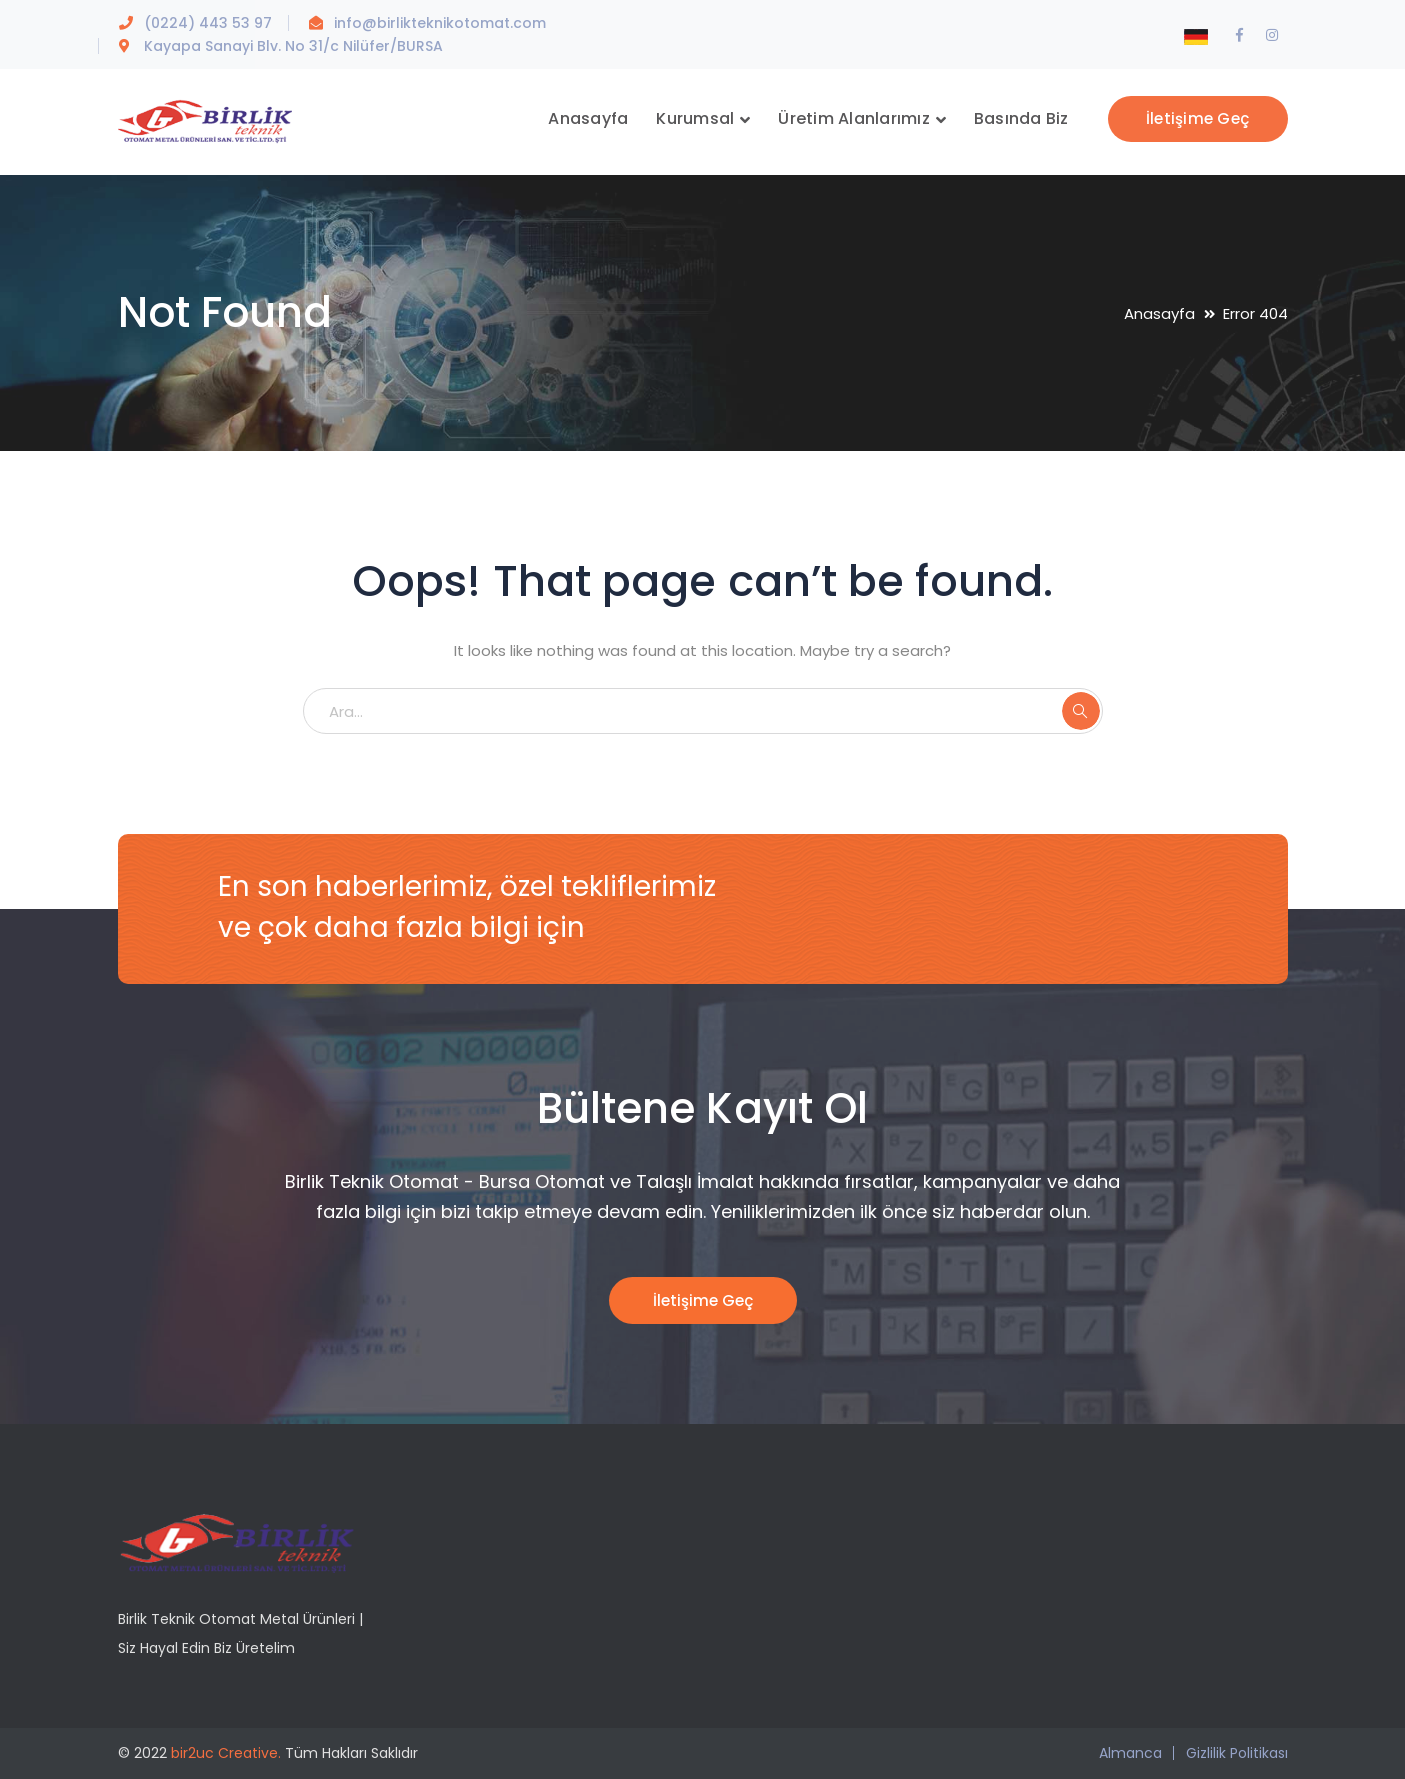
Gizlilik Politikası (1237, 1753)
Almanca (1130, 1753)
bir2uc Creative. (226, 1753)
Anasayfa (1159, 313)
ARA (1081, 711)
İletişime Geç (1197, 118)
